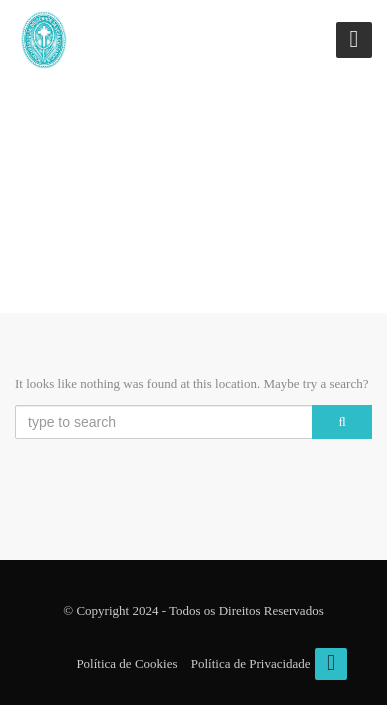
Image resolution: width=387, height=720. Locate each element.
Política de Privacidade (251, 663)
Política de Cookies (126, 663)
